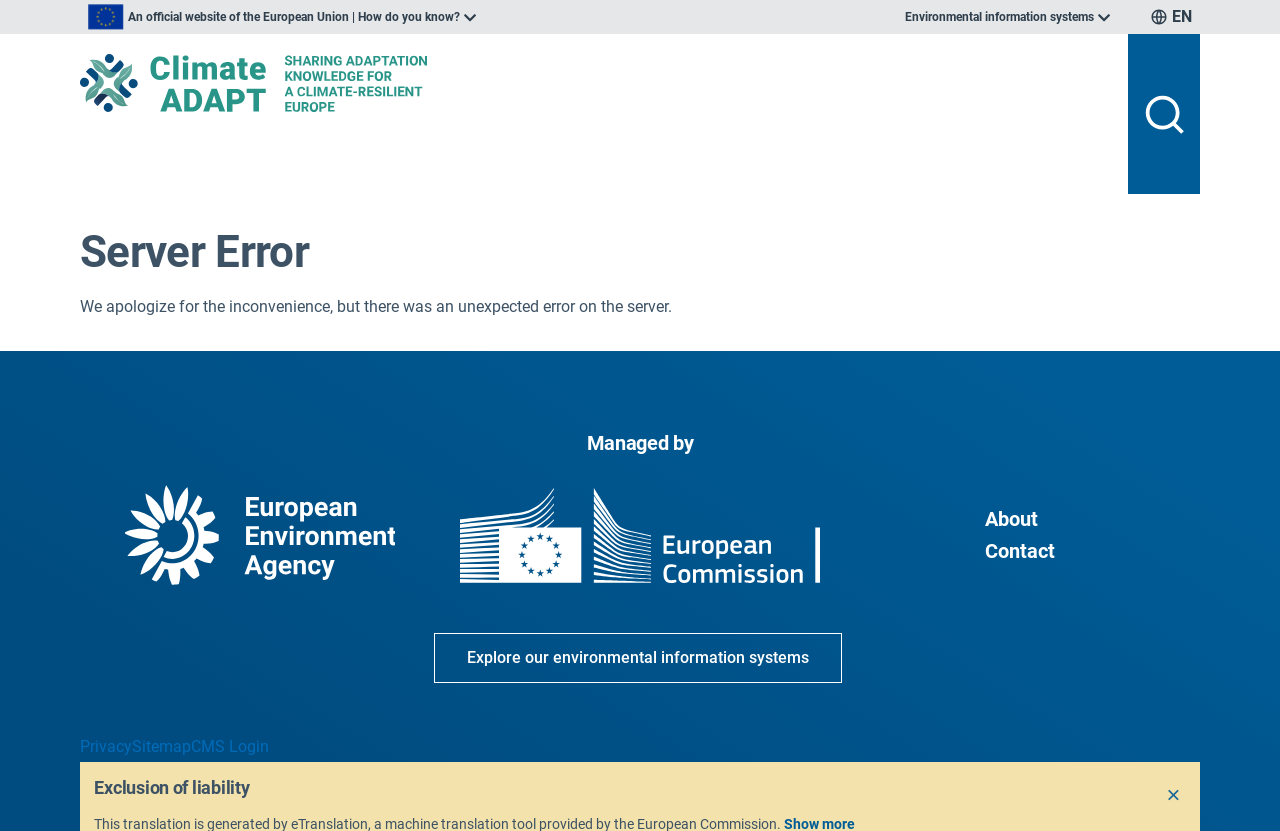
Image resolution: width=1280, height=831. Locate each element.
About (1011, 519)
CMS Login (230, 746)
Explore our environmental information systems (638, 657)
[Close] (1174, 796)
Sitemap (161, 746)
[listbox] (282, 17)
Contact (1020, 551)
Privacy (106, 746)
